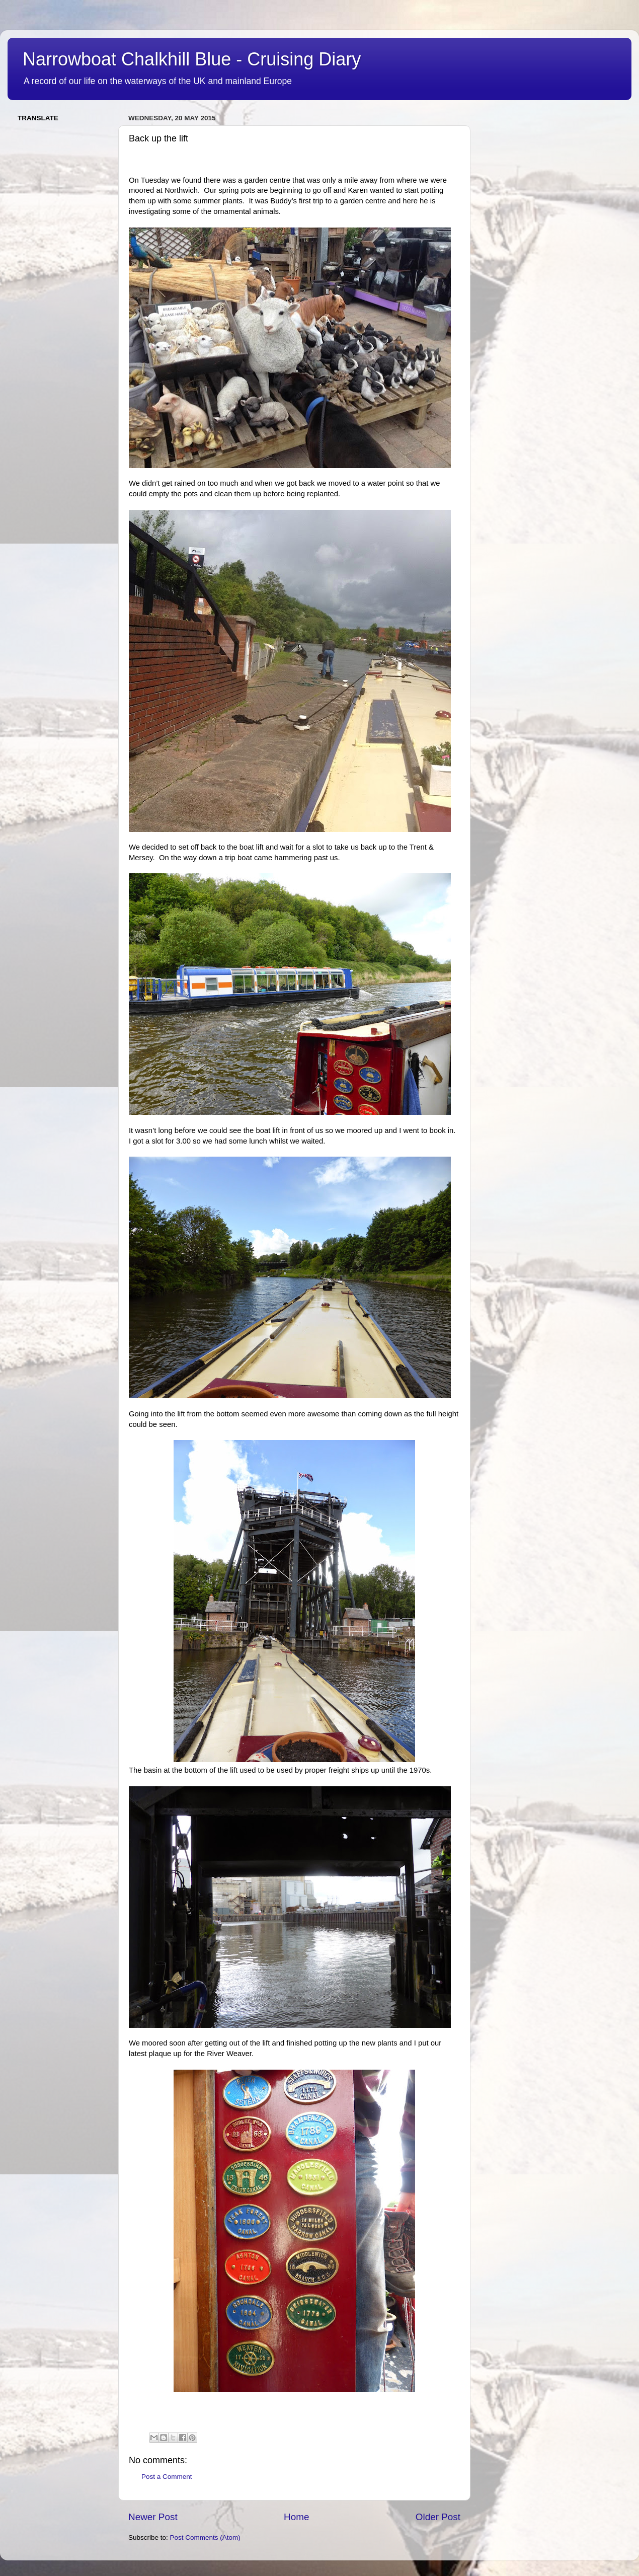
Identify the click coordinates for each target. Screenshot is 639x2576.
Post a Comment (166, 2476)
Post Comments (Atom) (205, 2537)
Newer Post (153, 2517)
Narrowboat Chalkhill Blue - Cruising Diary (192, 59)
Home (296, 2517)
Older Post (438, 2517)
